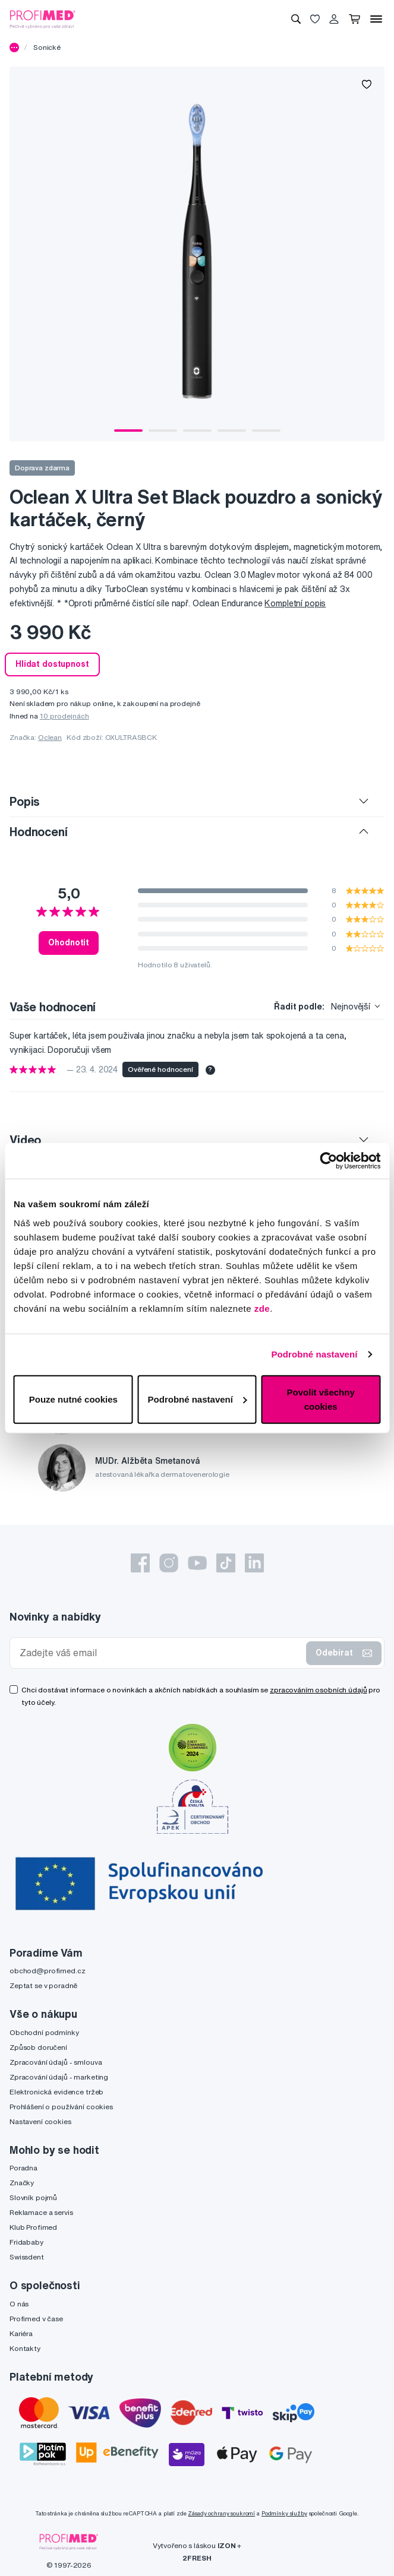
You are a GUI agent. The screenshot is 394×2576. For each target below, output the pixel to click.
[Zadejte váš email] (160, 1653)
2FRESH (196, 2558)
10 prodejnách (64, 716)
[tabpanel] (197, 253)
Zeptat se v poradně (43, 1985)
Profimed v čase (36, 2318)
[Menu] (376, 19)
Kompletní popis (295, 603)
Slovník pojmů (33, 2197)
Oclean (50, 737)
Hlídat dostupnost (52, 664)
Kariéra (21, 2333)
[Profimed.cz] (43, 18)
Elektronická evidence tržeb (56, 2092)
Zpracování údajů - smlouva (56, 2062)
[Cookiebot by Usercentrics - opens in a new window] (328, 1161)
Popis (25, 801)
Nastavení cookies (40, 2121)
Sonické (47, 47)
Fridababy (26, 2242)
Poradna (23, 2168)
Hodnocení (39, 831)
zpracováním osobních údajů (318, 1690)
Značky (22, 2182)
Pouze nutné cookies (73, 1399)
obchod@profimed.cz (47, 1970)
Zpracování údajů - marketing (59, 2077)
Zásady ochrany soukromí (221, 2513)
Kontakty (25, 2348)
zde (262, 1308)
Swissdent (27, 2257)
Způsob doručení (38, 2047)
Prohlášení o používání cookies (61, 2106)
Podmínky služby (284, 2513)
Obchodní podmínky (44, 2032)
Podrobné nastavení (314, 1354)
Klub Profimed (33, 2227)
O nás (19, 2304)
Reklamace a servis (41, 2212)
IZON (226, 2545)
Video (25, 1140)
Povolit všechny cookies (321, 1399)
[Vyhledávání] (296, 19)
